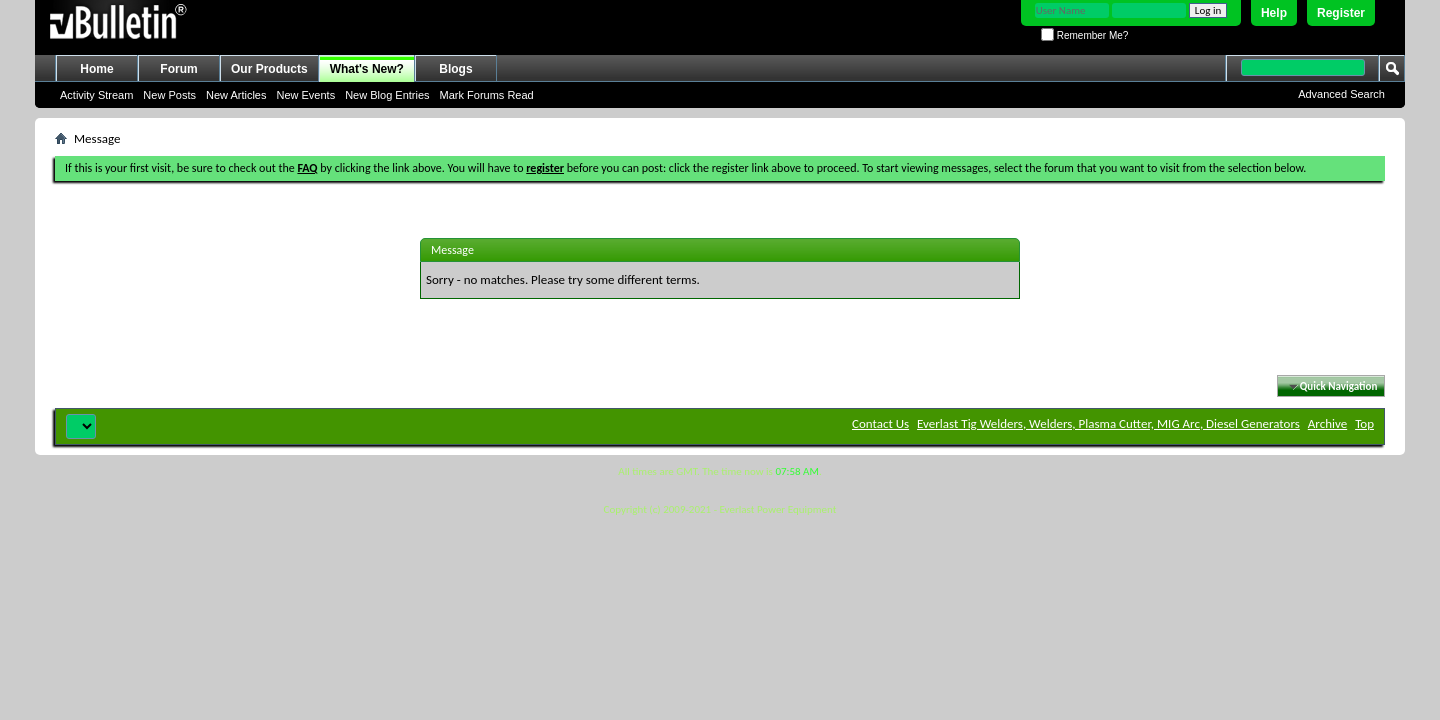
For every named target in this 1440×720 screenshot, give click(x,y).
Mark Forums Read (487, 95)
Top (1364, 423)
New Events (305, 95)
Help (1274, 13)
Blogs (455, 69)
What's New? (367, 69)
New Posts (169, 95)
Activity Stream (96, 95)
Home (96, 69)
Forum (178, 69)
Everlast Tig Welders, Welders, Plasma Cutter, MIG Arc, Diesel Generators (1108, 423)
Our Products (269, 69)
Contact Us (880, 423)
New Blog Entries (387, 95)
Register (1341, 13)
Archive (1327, 423)
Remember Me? (1084, 35)
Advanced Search (1341, 94)
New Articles (236, 95)
